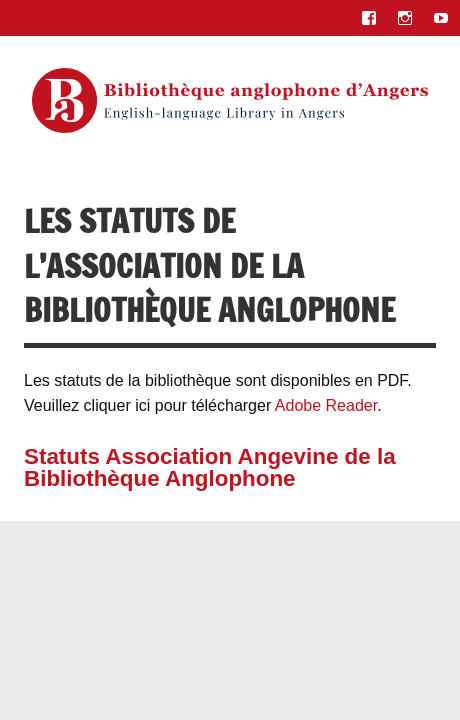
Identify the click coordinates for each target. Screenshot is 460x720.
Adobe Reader (326, 405)
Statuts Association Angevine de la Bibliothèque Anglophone (210, 467)
